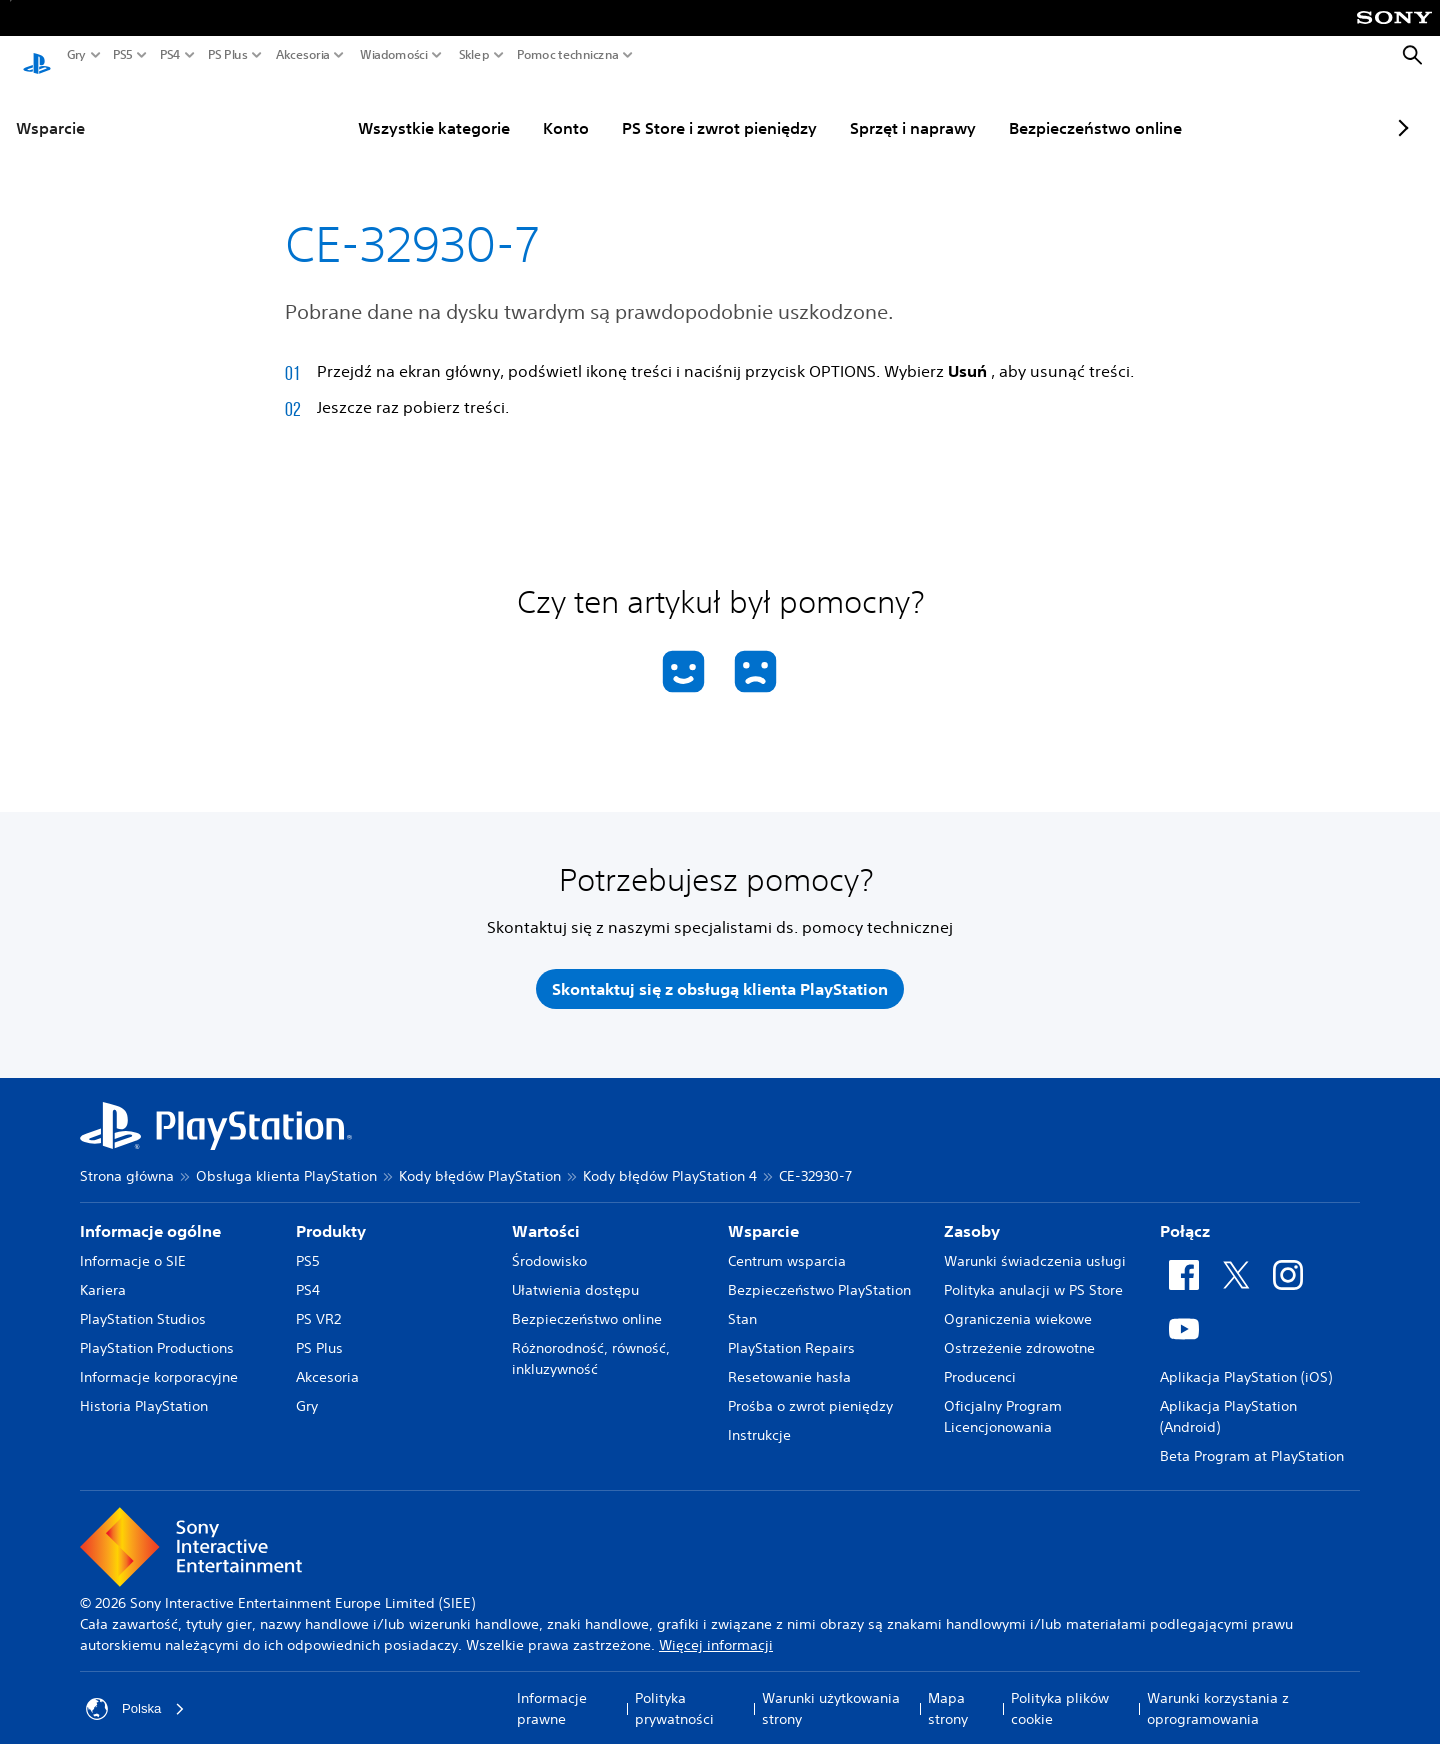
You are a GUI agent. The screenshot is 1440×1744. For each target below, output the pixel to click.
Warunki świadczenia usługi (1035, 1247)
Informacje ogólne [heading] (150, 1217)
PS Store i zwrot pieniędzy (667, 109)
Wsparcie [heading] (763, 1217)
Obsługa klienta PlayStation (286, 1162)
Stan (742, 1305)
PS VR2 (318, 1305)
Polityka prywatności (674, 1694)
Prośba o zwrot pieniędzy (810, 1392)
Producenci (980, 1363)
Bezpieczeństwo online (1043, 109)
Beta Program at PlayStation (1252, 1442)
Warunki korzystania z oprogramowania (1218, 1694)
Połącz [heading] (1185, 1217)
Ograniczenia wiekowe (1018, 1305)
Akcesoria (303, 55)
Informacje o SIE (133, 1247)
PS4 (170, 55)
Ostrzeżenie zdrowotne (1019, 1334)
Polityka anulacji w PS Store (1033, 1276)
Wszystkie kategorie (382, 109)
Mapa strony (948, 1694)
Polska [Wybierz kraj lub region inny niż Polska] (137, 1695)
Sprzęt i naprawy (861, 109)
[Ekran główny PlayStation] (37, 56)
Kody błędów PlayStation (480, 1162)
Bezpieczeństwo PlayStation (819, 1276)
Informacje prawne (552, 1694)
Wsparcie (50, 109)
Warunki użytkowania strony (831, 1694)
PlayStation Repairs (791, 1334)
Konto (514, 109)
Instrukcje (759, 1421)
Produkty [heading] (331, 1217)
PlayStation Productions (157, 1334)
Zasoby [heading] (972, 1217)
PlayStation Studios (143, 1305)
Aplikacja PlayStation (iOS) (1246, 1363)
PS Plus (228, 55)
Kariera (103, 1276)
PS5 (123, 55)
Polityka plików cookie (1060, 1694)
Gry (76, 55)
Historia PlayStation (144, 1392)
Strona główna (127, 1162)
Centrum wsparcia (787, 1247)
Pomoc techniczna (568, 55)
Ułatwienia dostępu (575, 1276)
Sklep (474, 55)
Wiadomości (394, 55)
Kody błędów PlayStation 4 (670, 1162)
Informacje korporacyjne (159, 1363)
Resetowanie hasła (789, 1363)
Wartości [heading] (546, 1217)
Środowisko (549, 1247)
